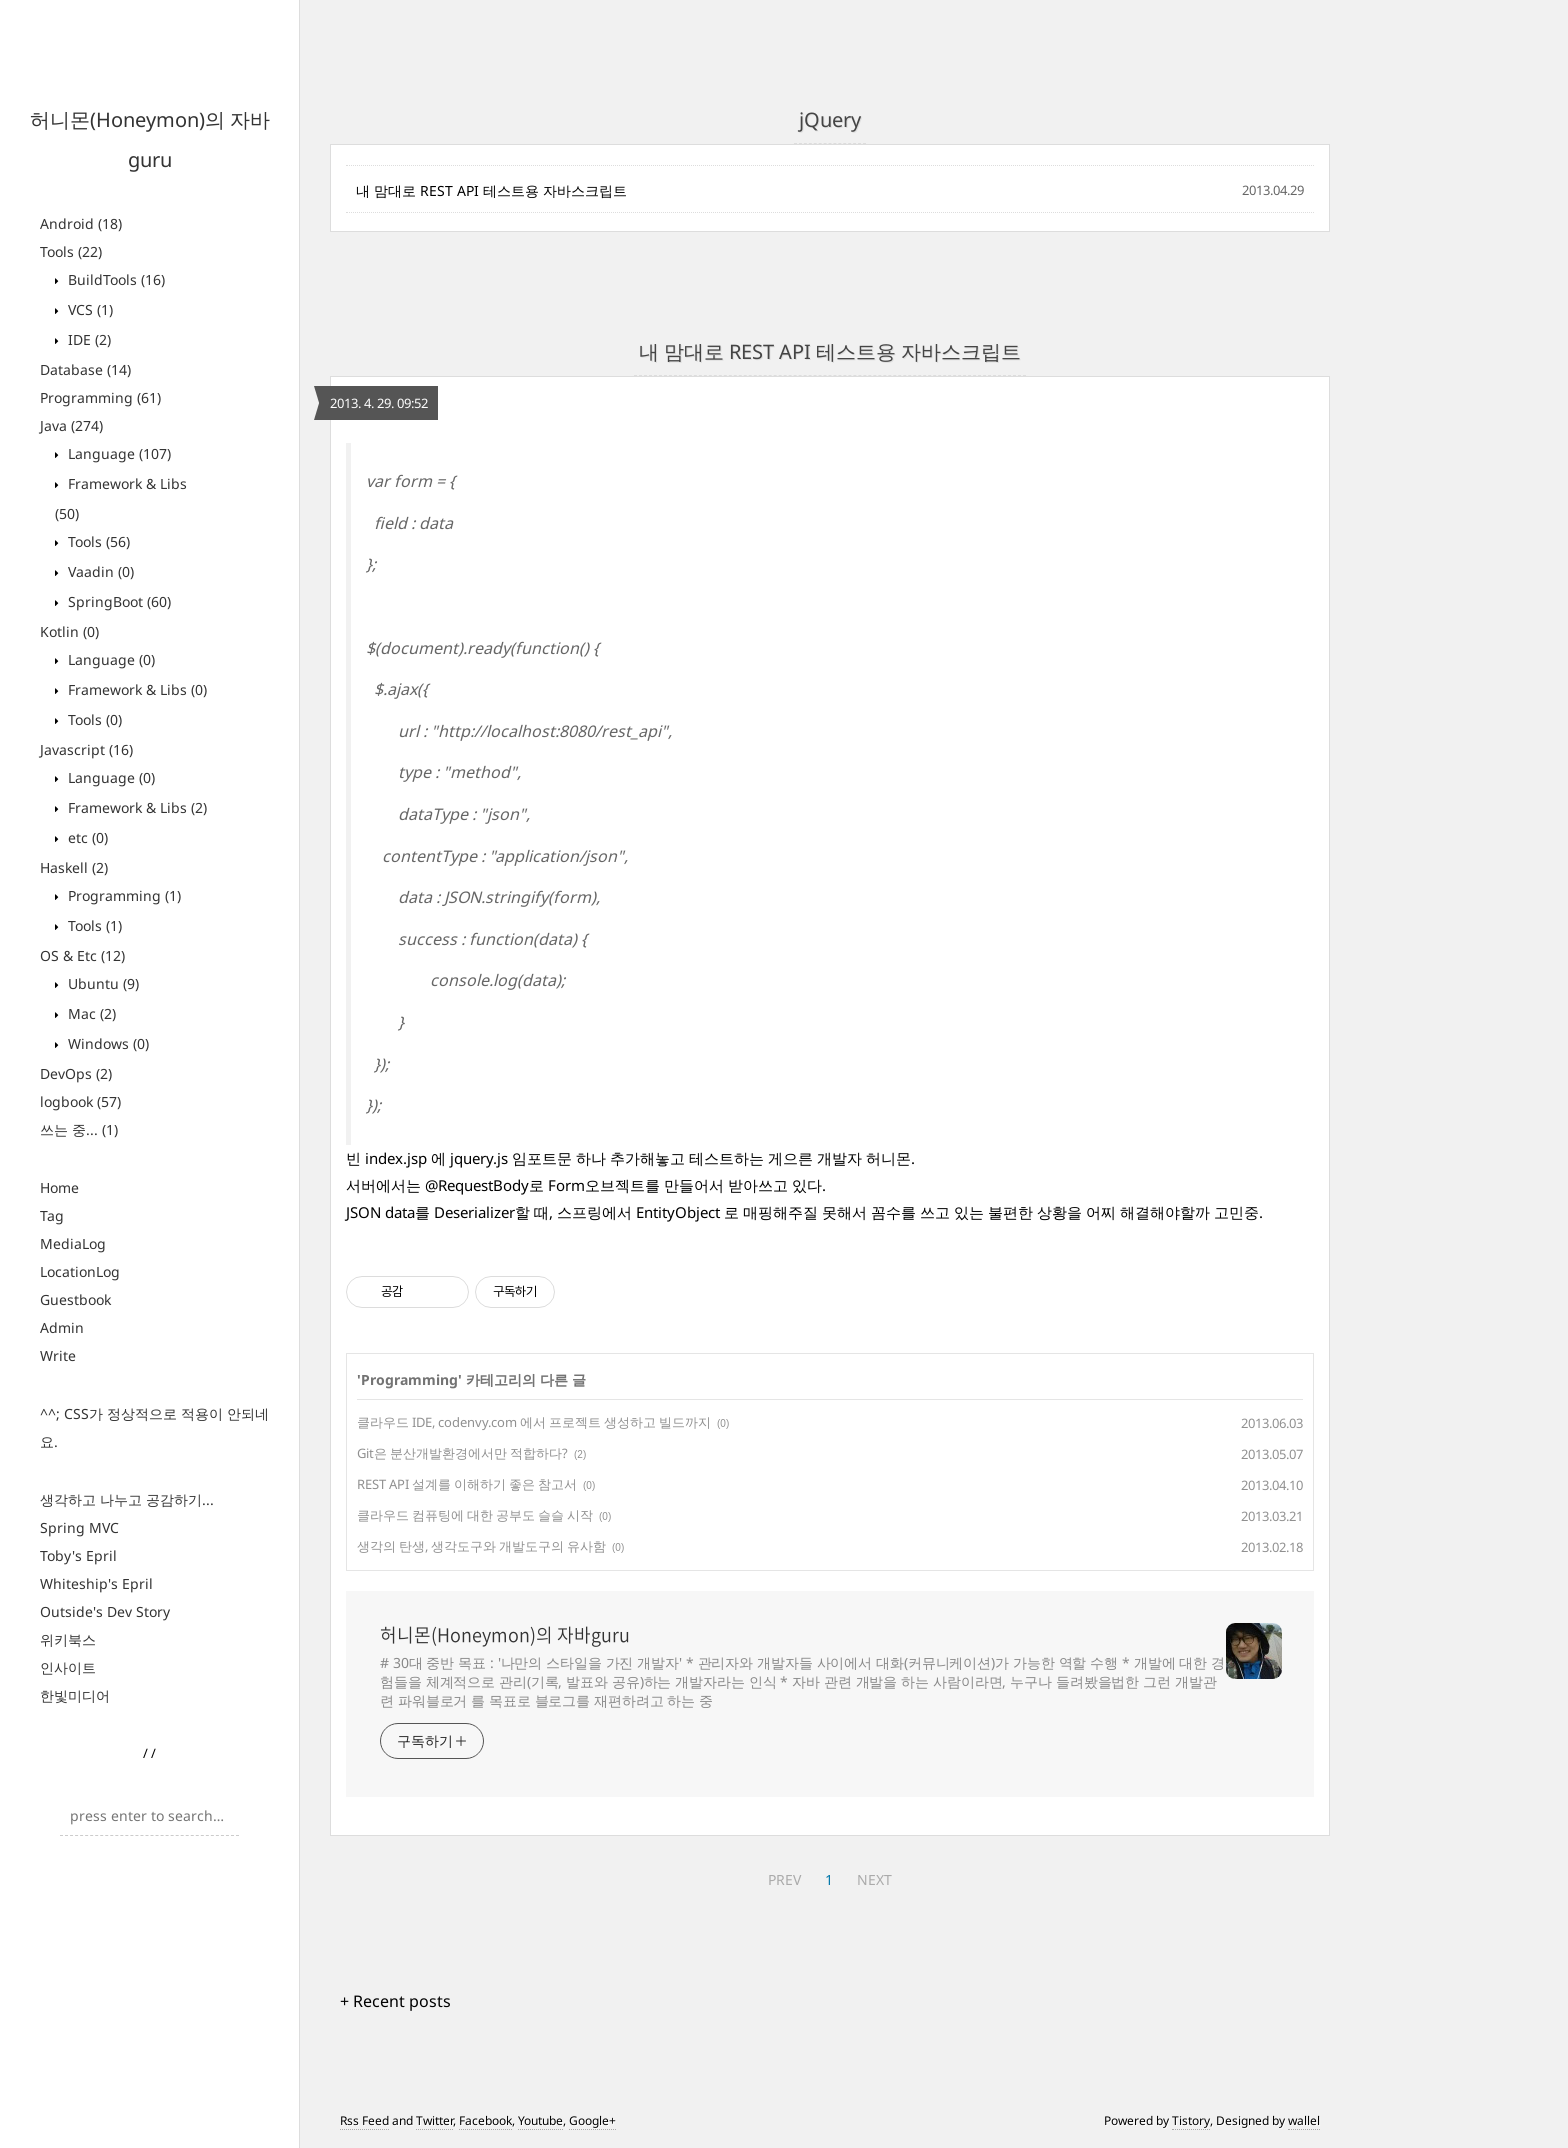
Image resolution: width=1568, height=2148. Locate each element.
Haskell (74, 867)
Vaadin (99, 571)
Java (71, 425)
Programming (100, 397)
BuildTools (114, 279)
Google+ (592, 2120)
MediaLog (73, 1243)
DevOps (76, 1073)
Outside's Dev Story (105, 1611)
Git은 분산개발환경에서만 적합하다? (462, 1453)
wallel (1304, 2120)
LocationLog (80, 1271)
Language (117, 453)
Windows (106, 1043)
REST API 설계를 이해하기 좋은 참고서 (467, 1484)
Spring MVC (79, 1527)
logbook (80, 1101)
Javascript (86, 749)
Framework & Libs (135, 689)
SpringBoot (117, 601)
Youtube (540, 2120)
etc (86, 837)
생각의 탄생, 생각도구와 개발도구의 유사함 (481, 1546)
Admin (62, 1327)
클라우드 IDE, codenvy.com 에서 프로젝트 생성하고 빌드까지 (534, 1422)
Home (59, 1187)
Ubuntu (101, 983)
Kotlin (69, 631)
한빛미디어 (75, 1695)
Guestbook (75, 1299)
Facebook (485, 2120)
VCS (88, 309)
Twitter (434, 2120)
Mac (90, 1013)
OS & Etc (82, 955)
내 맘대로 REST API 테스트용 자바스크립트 (491, 190)
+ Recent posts (395, 2001)
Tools (71, 251)
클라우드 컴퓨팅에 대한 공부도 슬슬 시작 (475, 1515)
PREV (784, 1879)
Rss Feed (364, 2120)
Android (81, 223)
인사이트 (68, 1667)
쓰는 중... (79, 1129)
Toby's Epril (78, 1555)
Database (85, 369)
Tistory (1191, 2120)
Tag (52, 1215)
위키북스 (68, 1639)
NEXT (874, 1879)
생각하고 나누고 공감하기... (127, 1499)
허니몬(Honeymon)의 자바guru (505, 1635)
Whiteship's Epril (96, 1583)
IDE (87, 339)
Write (58, 1355)
